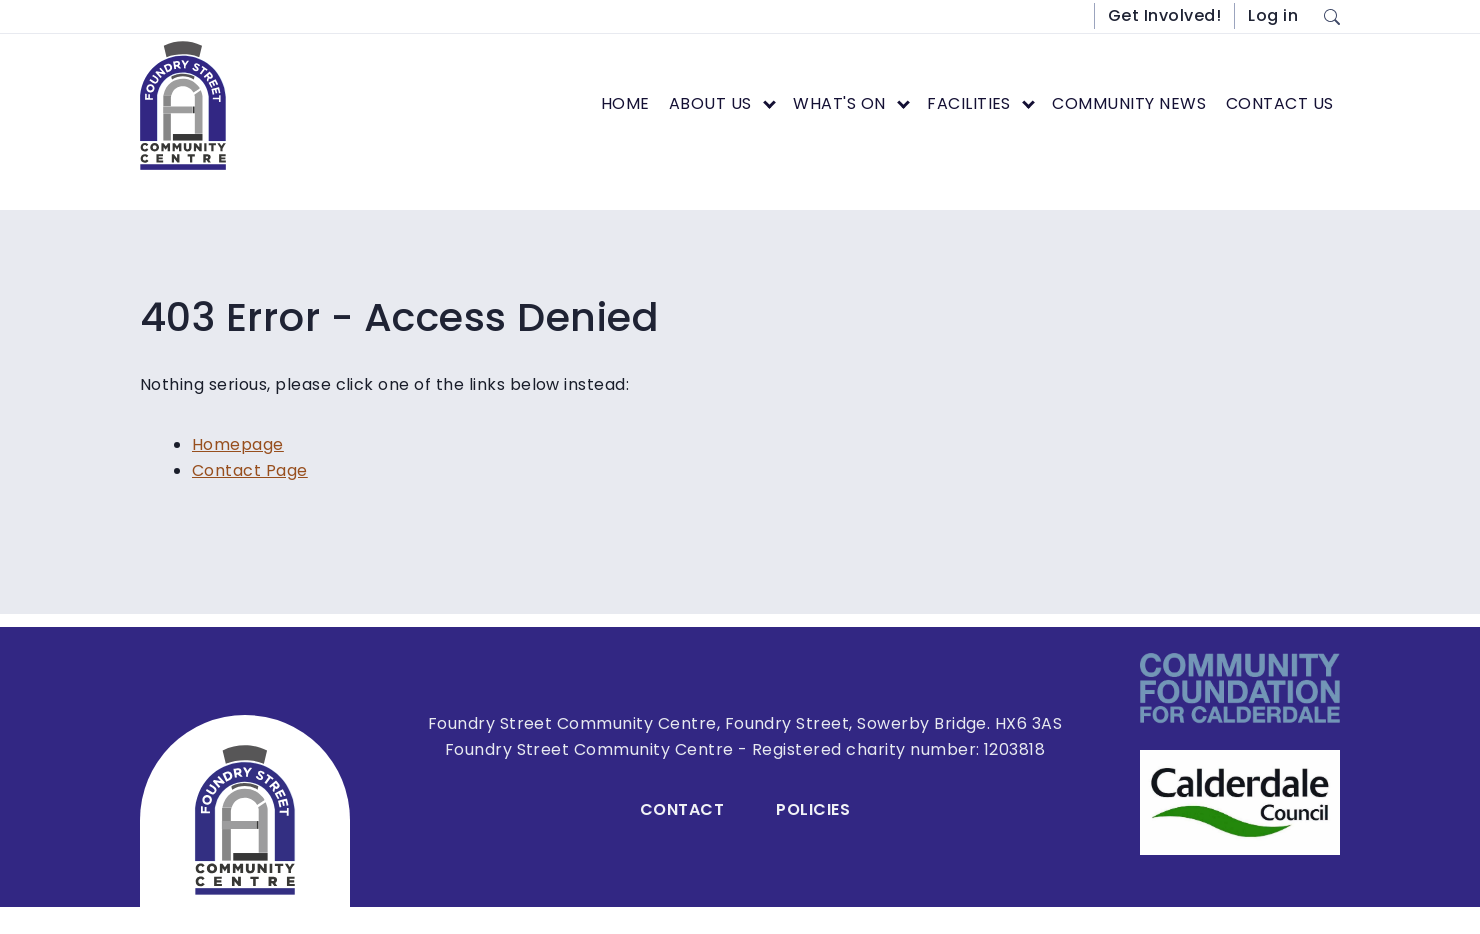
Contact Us (1280, 103)
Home (625, 103)
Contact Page (250, 470)
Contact (682, 809)
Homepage (238, 444)
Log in (1273, 15)
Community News (1129, 103)
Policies (813, 809)
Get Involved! (1164, 15)
